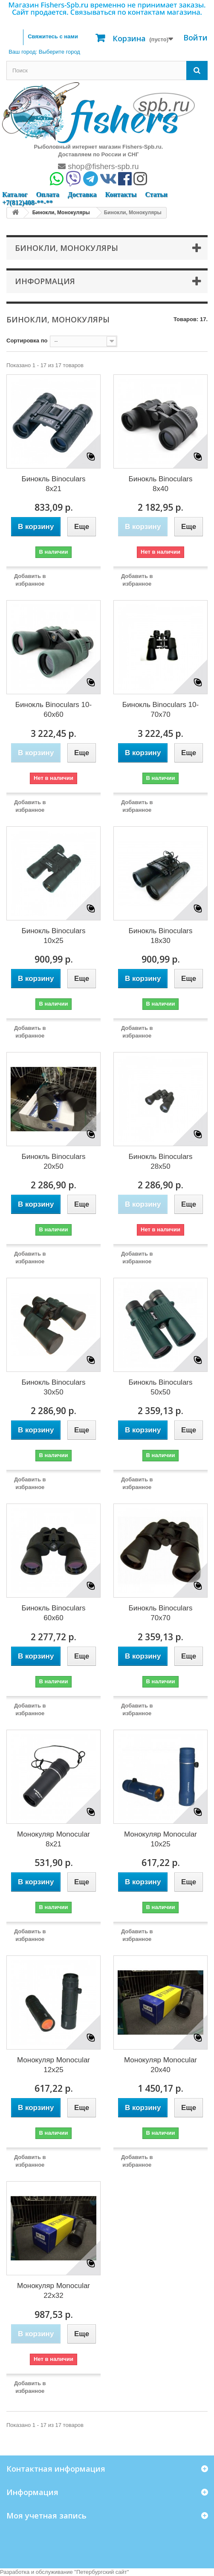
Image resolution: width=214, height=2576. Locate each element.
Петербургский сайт (101, 2572)
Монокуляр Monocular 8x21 (53, 1839)
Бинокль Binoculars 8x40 (161, 484)
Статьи (156, 194)
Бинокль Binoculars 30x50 (54, 1387)
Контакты (120, 194)
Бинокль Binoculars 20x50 (54, 1161)
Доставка (82, 194)
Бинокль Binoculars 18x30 (161, 936)
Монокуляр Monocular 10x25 (160, 1839)
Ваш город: (44, 52)
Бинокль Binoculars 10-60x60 (53, 710)
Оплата (47, 194)
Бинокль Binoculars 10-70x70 (160, 710)
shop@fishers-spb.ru (98, 166)
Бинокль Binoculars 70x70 (161, 1613)
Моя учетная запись (46, 2515)
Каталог (14, 194)
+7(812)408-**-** (27, 202)
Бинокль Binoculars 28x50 (161, 1161)
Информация (45, 281)
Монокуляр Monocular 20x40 (160, 2065)
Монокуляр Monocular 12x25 (53, 2065)
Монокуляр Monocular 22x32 (53, 2291)
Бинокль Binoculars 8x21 (54, 484)
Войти (195, 37)
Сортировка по (26, 340)
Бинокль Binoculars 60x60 (54, 1613)
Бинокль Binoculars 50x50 (161, 1387)
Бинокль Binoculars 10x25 (54, 936)
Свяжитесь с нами (53, 36)
